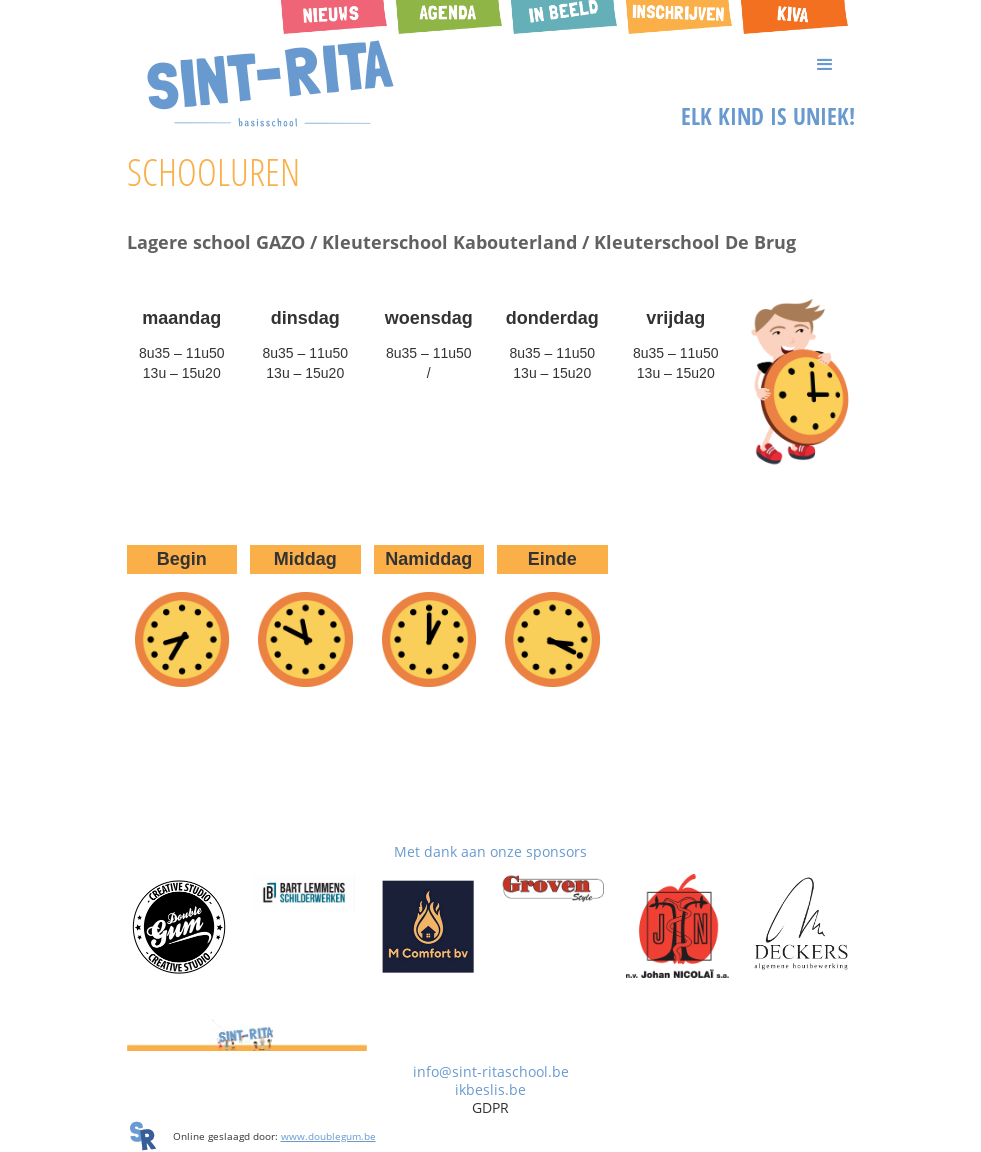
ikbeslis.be (490, 1089)
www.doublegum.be (328, 1136)
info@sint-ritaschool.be (491, 1071)
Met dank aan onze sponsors (490, 851)
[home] (271, 84)
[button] (491, 65)
